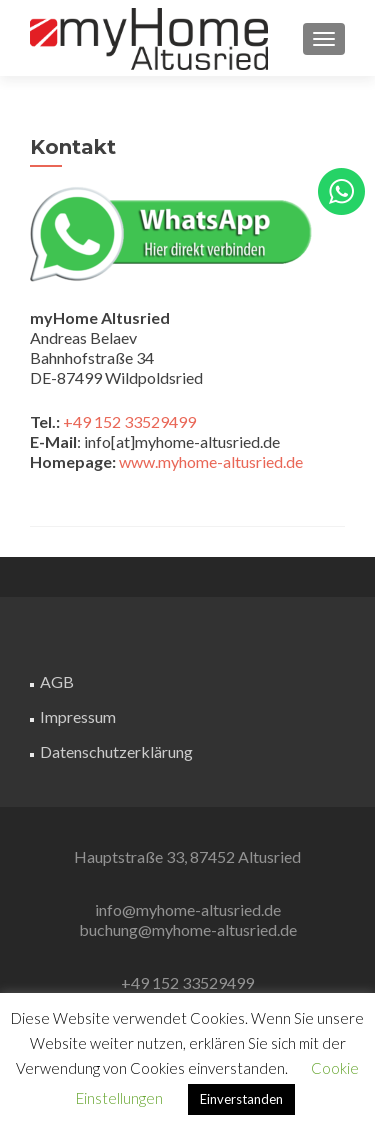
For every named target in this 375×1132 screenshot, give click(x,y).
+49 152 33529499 (129, 421)
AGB (57, 681)
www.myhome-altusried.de (211, 461)
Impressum (78, 716)
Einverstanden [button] (241, 1099)
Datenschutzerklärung (116, 751)
